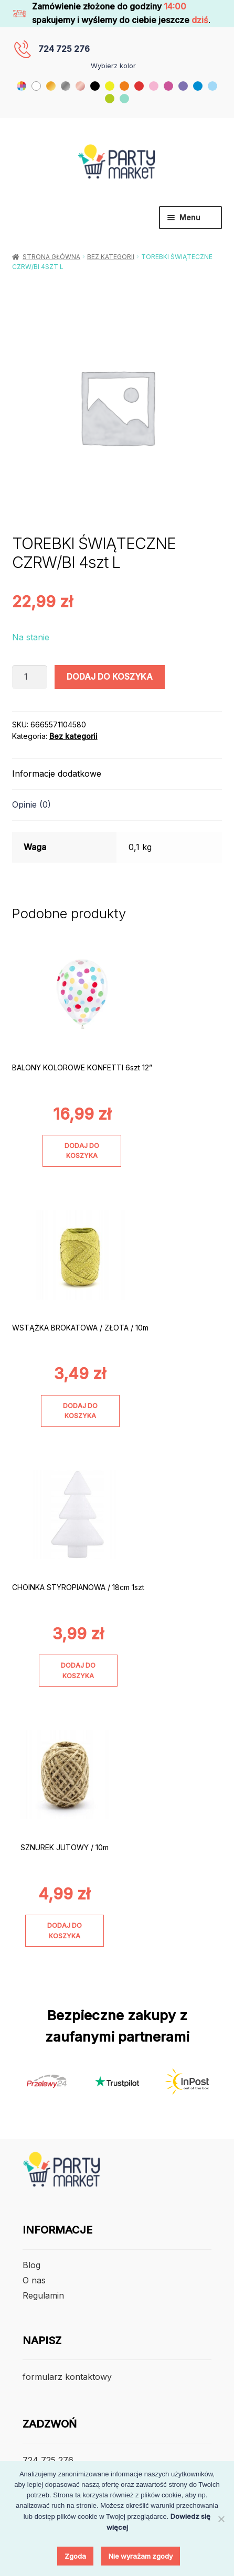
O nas (34, 2280)
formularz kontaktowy (67, 2376)
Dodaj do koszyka (110, 676)
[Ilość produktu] (30, 677)
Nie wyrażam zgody (141, 2556)
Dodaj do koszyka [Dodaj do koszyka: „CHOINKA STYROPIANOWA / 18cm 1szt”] (78, 1670)
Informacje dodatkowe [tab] (56, 773)
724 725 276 (64, 49)
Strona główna (51, 257)
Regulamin (43, 2295)
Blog (31, 2265)
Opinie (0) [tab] (31, 804)
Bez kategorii (110, 257)
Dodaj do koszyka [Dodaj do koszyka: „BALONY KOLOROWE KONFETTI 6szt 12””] (82, 1151)
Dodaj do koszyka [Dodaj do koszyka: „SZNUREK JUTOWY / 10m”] (64, 1930)
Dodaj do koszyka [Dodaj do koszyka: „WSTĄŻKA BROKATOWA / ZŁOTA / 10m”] (80, 1411)
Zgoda (75, 2556)
